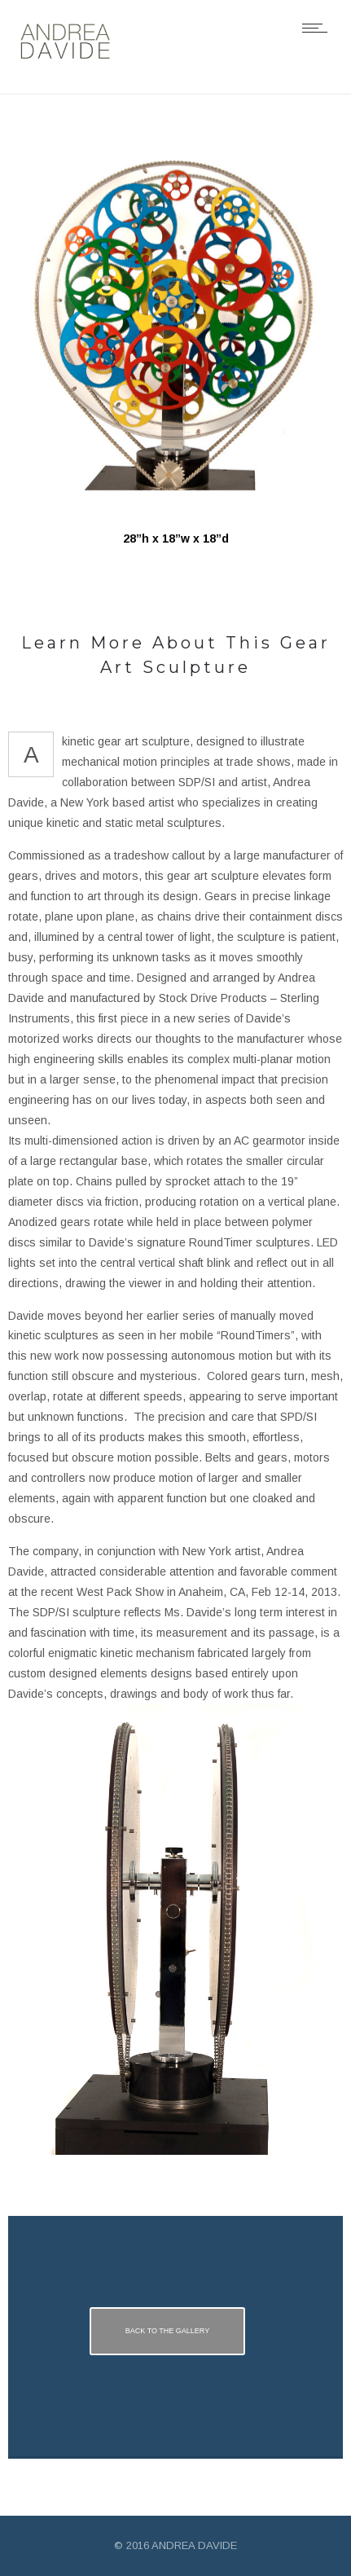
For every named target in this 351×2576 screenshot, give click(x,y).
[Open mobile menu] (318, 27)
